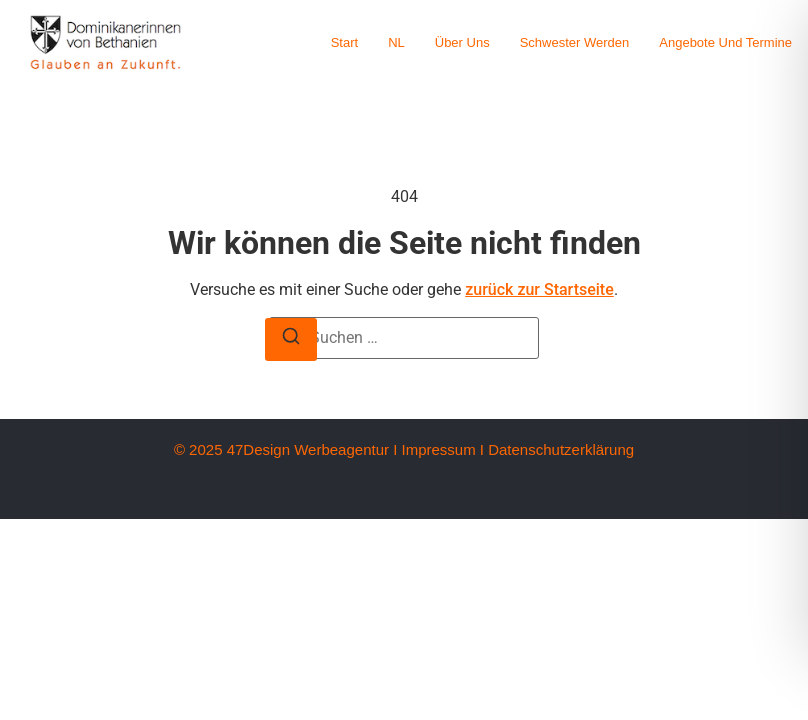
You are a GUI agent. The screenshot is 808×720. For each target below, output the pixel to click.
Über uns (462, 42)
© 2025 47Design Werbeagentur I (285, 449)
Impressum (438, 449)
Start (344, 42)
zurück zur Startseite (539, 289)
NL (396, 42)
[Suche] (291, 339)
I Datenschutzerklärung (557, 449)
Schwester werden (575, 42)
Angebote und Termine (725, 42)
